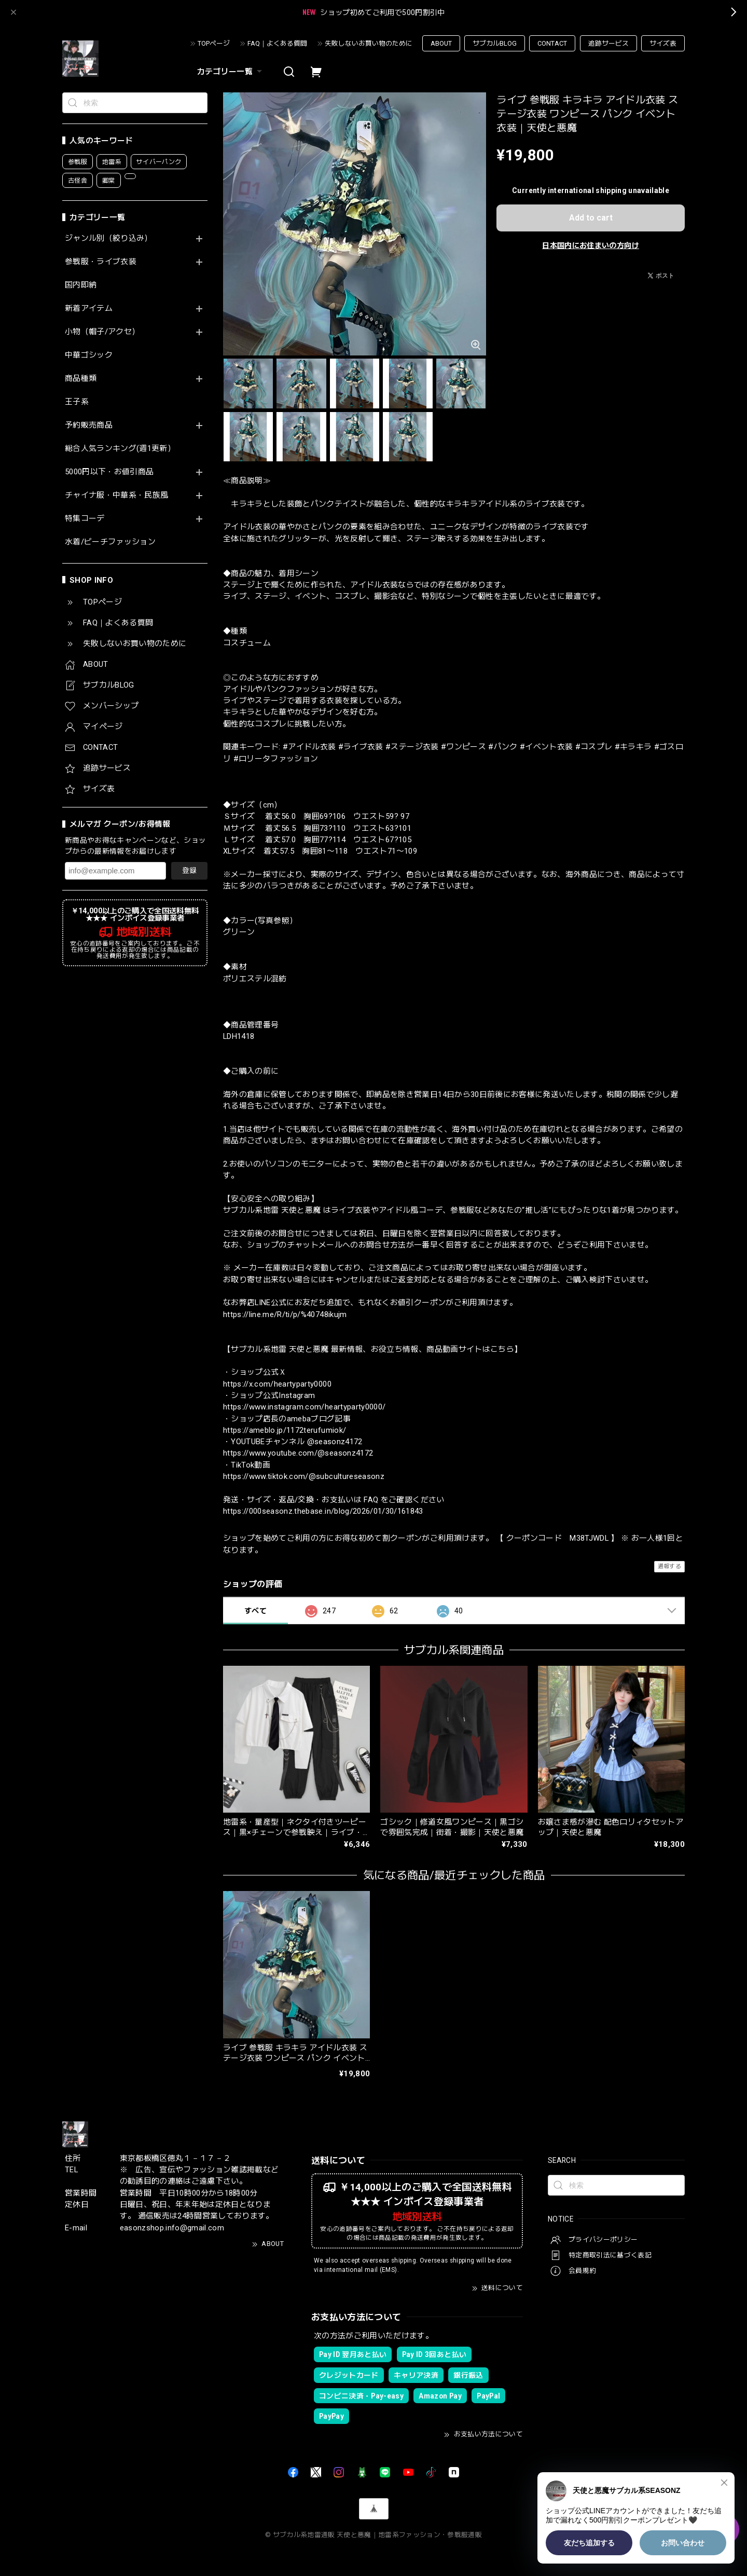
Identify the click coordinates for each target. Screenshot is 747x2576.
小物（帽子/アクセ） (102, 331)
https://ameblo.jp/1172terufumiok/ (284, 1430)
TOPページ (214, 43)
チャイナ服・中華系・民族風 (116, 495)
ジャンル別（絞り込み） (109, 238)
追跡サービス (608, 43)
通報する (669, 1566)
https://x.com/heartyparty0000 (277, 1384)
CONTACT (552, 43)
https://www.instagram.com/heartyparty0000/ (304, 1407)
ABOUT (441, 43)
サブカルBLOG (495, 43)
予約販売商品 (89, 425)
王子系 (77, 402)
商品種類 (80, 378)
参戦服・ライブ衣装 (100, 261)
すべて (255, 1611)
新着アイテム (89, 308)
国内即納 (80, 285)
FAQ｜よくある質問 (277, 43)
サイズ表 (662, 43)
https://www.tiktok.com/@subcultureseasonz (303, 1476)
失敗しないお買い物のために (368, 43)
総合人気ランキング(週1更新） (120, 448)
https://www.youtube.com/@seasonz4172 (298, 1453)
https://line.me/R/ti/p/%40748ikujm (285, 1314)
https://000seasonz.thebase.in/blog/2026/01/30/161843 (323, 1511)
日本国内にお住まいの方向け (590, 245)
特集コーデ (85, 518)
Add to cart (591, 218)
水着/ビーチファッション (110, 542)
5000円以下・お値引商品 (109, 472)
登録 (189, 870)
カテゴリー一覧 (231, 71)
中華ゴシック (89, 355)
